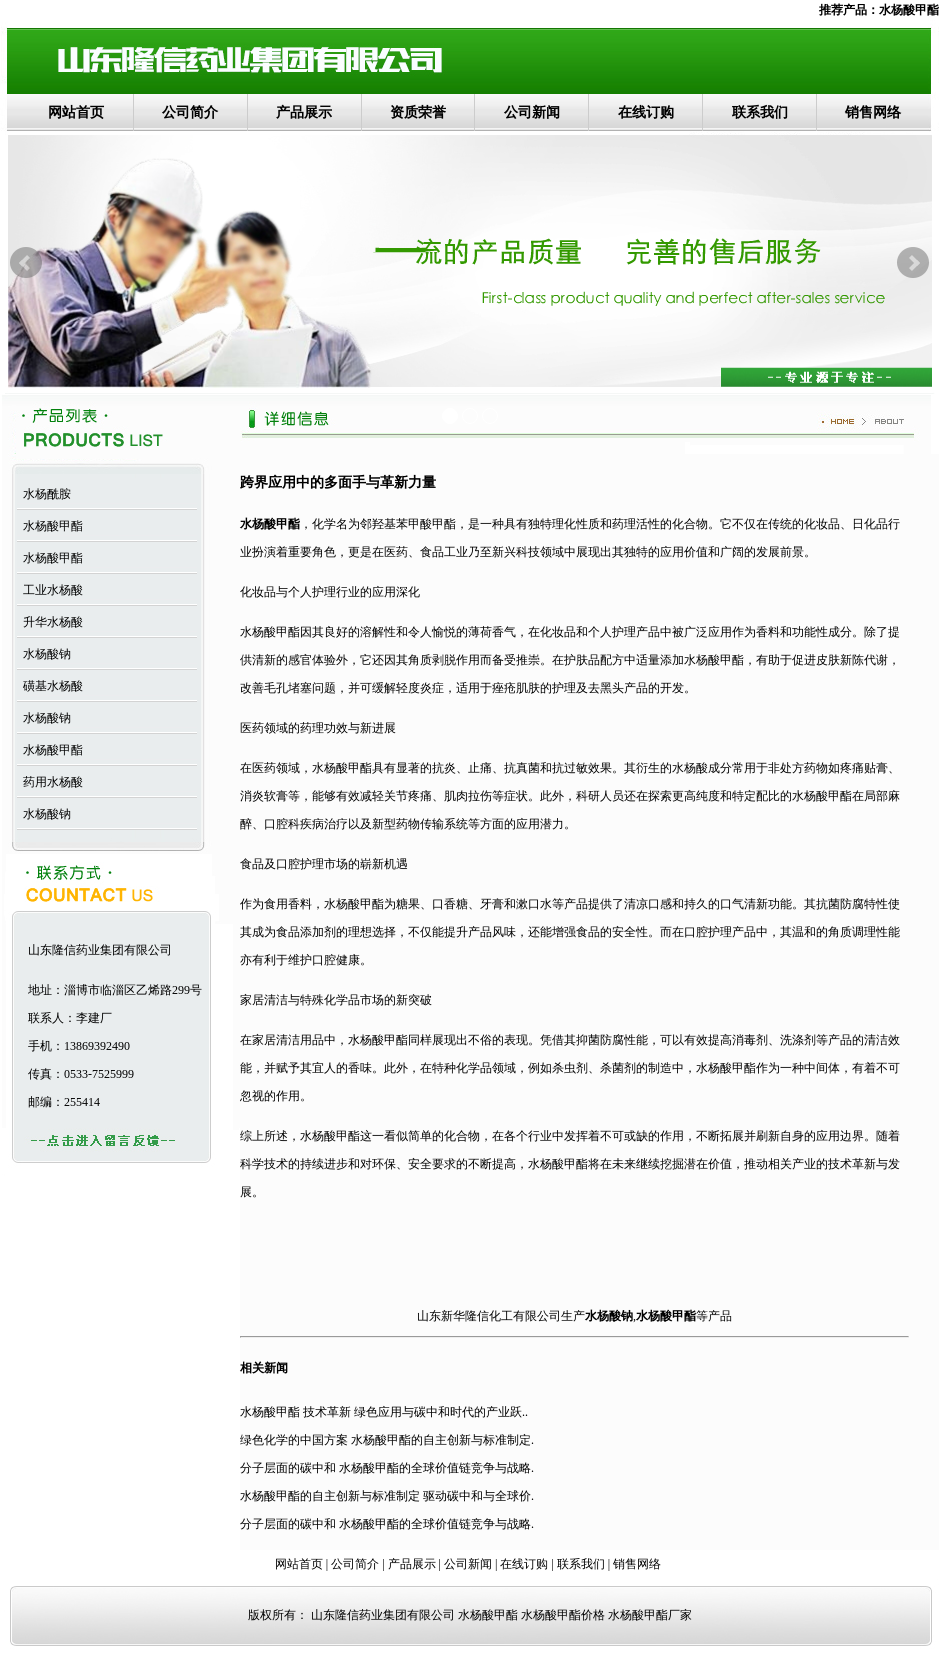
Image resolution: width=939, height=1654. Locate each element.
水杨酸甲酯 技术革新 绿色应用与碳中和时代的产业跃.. (384, 1412)
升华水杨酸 (50, 622)
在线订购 (646, 112)
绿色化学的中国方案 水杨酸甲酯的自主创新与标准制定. (387, 1440)
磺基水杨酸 (50, 686)
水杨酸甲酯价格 (563, 1615)
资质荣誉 (418, 112)
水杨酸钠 (44, 654)
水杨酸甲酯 (909, 10)
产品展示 (304, 112)
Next (913, 263)
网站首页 (76, 112)
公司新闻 (532, 112)
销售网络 (873, 112)
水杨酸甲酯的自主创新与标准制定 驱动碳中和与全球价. (387, 1496)
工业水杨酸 (50, 590)
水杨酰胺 (44, 494)
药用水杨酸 (50, 782)
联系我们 (760, 112)
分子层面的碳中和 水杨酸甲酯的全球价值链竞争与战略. (387, 1468)
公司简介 (190, 112)
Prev (26, 263)
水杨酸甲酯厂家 (650, 1615)
